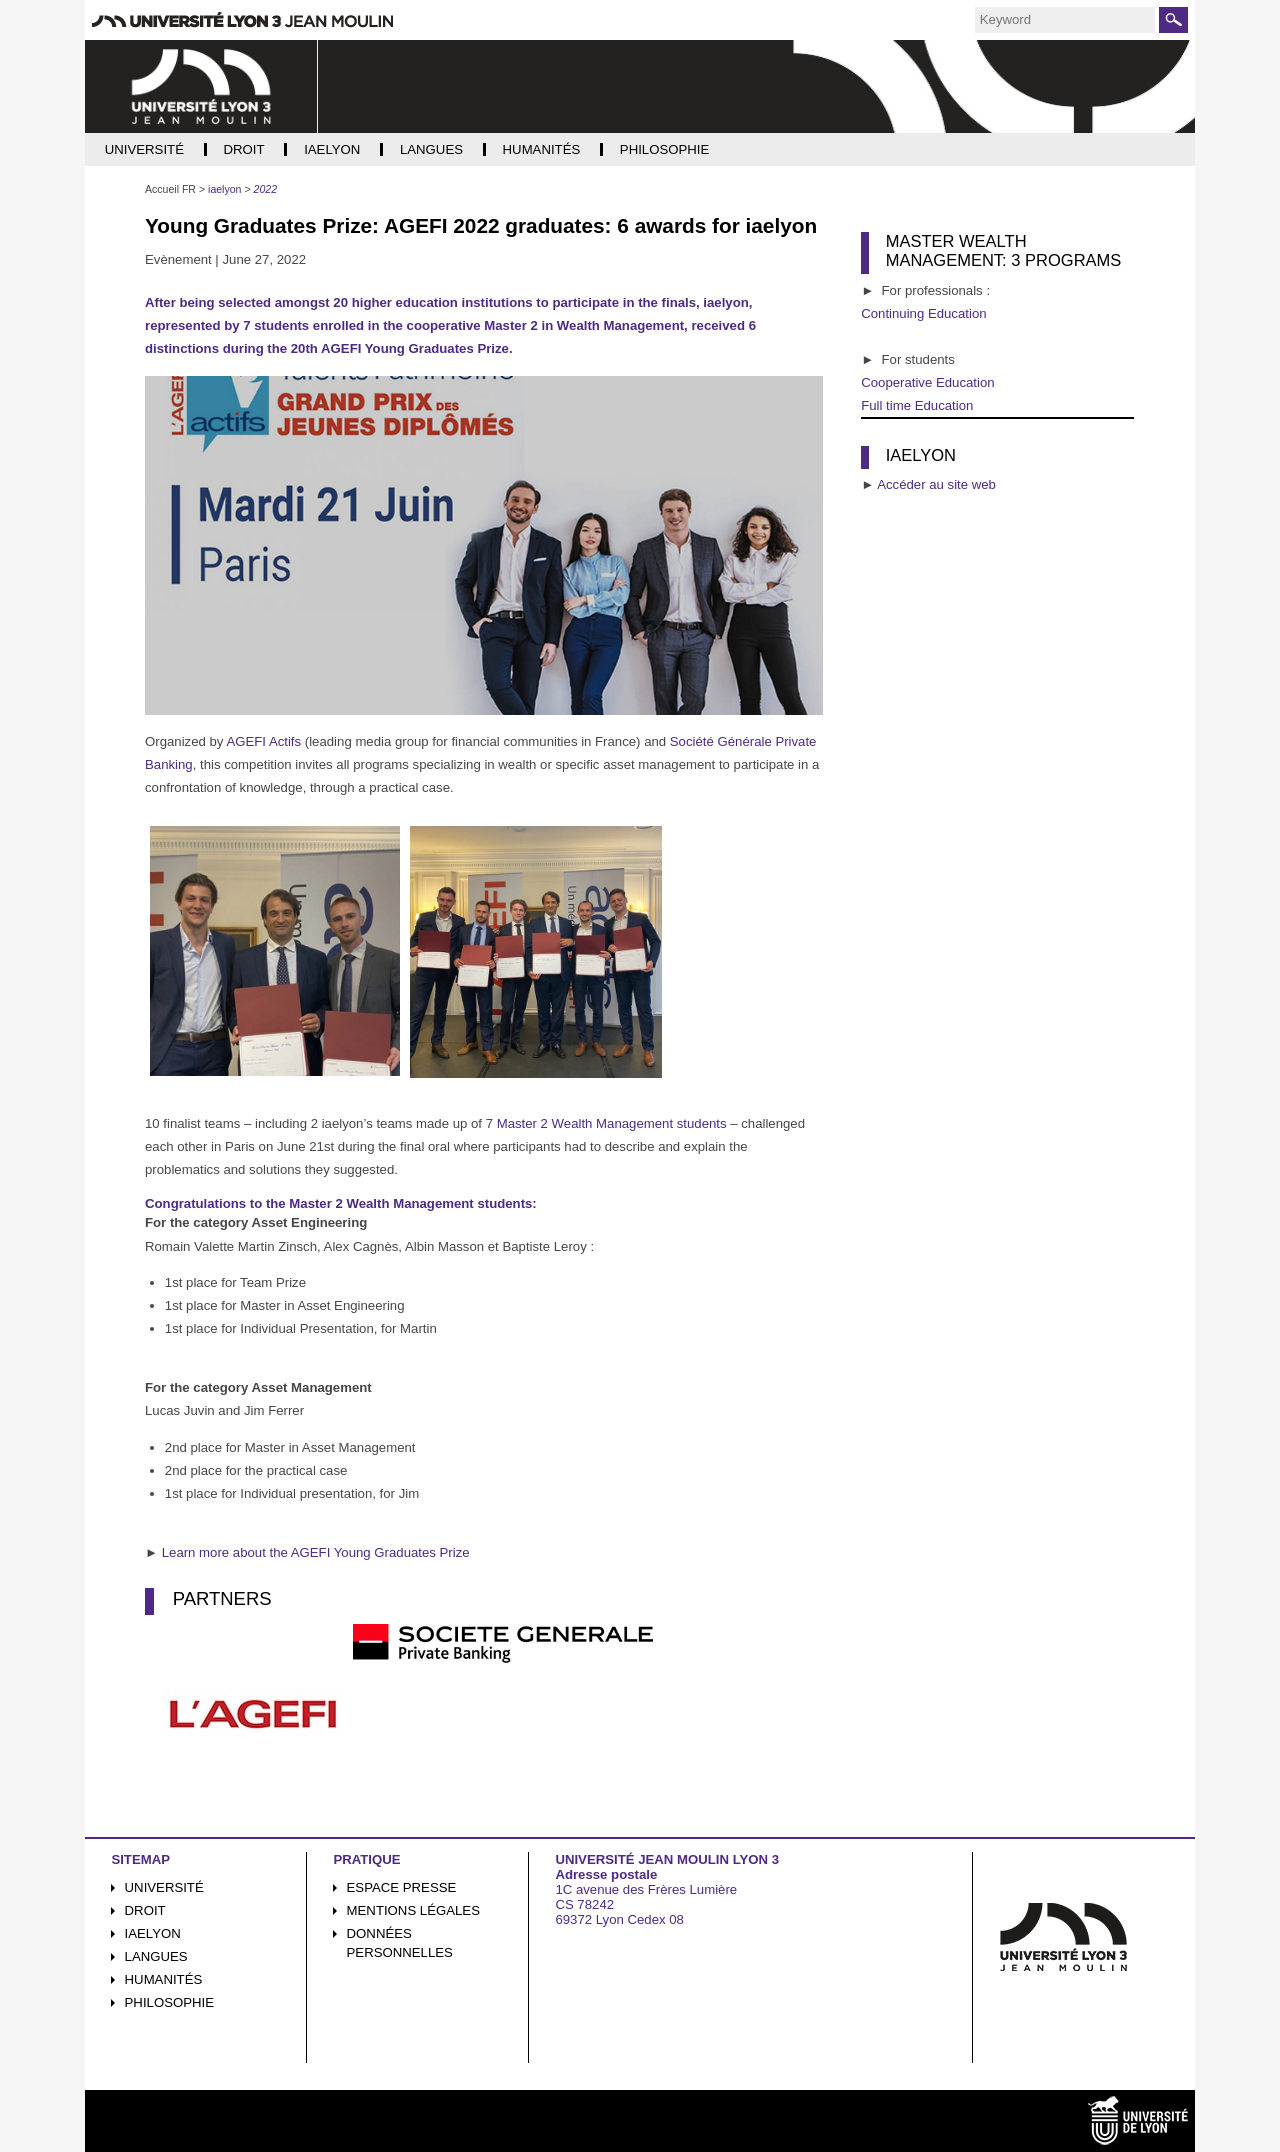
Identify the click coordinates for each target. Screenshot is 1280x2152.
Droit (145, 1910)
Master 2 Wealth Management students (612, 1123)
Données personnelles (400, 1943)
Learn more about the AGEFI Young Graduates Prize (316, 1552)
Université (164, 1887)
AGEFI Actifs (263, 741)
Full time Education (917, 405)
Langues (156, 1956)
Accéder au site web (936, 484)
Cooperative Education (927, 382)
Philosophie (169, 2002)
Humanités (164, 1979)
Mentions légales (413, 1910)
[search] (1065, 20)
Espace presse (402, 1887)
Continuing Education (923, 313)
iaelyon (153, 1933)
